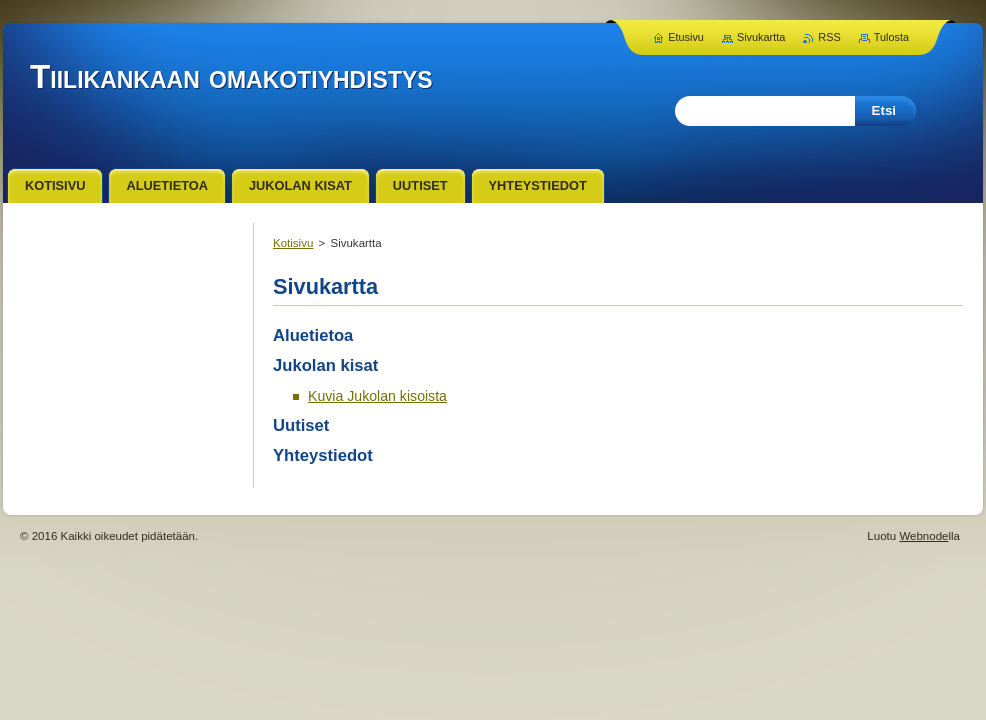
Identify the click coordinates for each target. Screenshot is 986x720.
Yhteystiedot (323, 455)
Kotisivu (293, 243)
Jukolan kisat (325, 365)
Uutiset (301, 425)
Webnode (923, 536)
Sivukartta (761, 37)
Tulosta (891, 37)
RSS (829, 37)
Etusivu (686, 37)
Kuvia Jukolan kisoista (377, 396)
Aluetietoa (313, 335)
